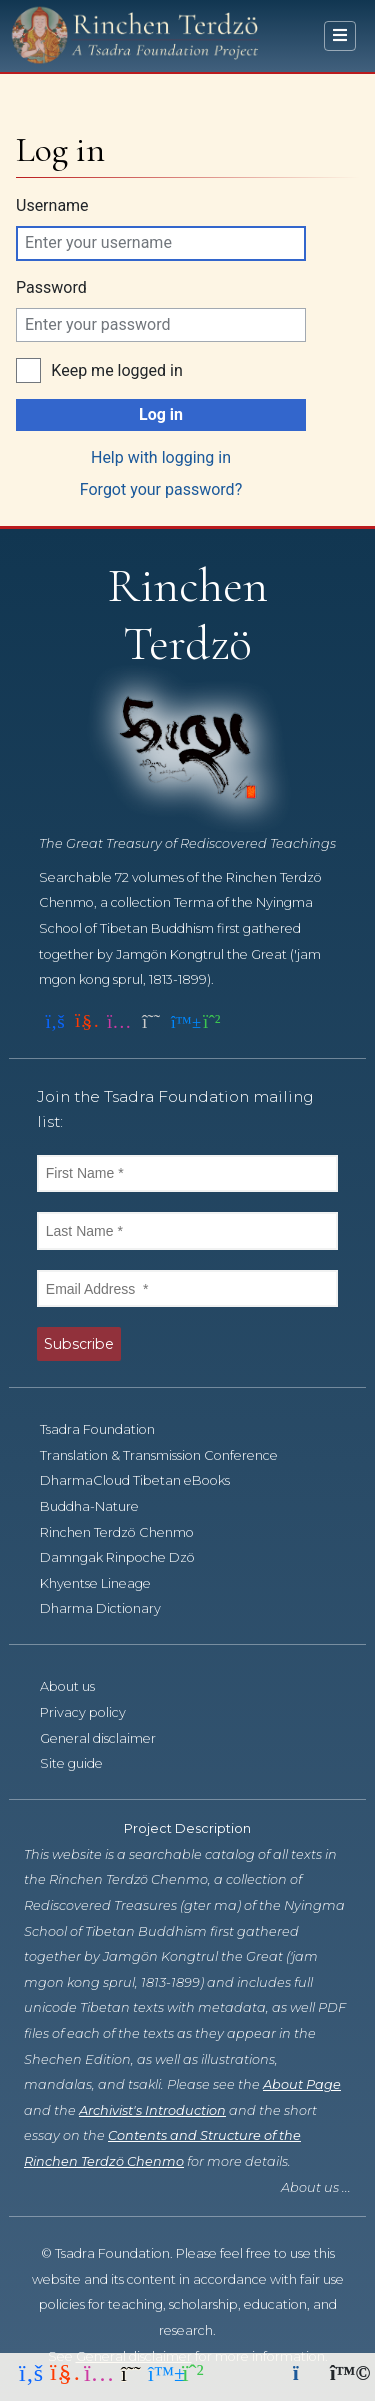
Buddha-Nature (100, 1506)
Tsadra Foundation (108, 1429)
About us (78, 1686)
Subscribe (79, 1344)
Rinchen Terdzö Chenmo (128, 1532)
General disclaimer (109, 1738)
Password (51, 287)
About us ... (316, 2187)
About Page (302, 2084)
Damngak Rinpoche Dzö (128, 1557)
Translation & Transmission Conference (170, 1455)
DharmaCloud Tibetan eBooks (146, 1480)
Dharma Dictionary (111, 1608)
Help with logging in (161, 457)
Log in (161, 414)
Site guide (82, 1763)
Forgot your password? (161, 489)
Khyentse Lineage (106, 1583)
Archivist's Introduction (152, 2110)
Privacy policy (94, 1712)
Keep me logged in (116, 370)
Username (52, 205)
